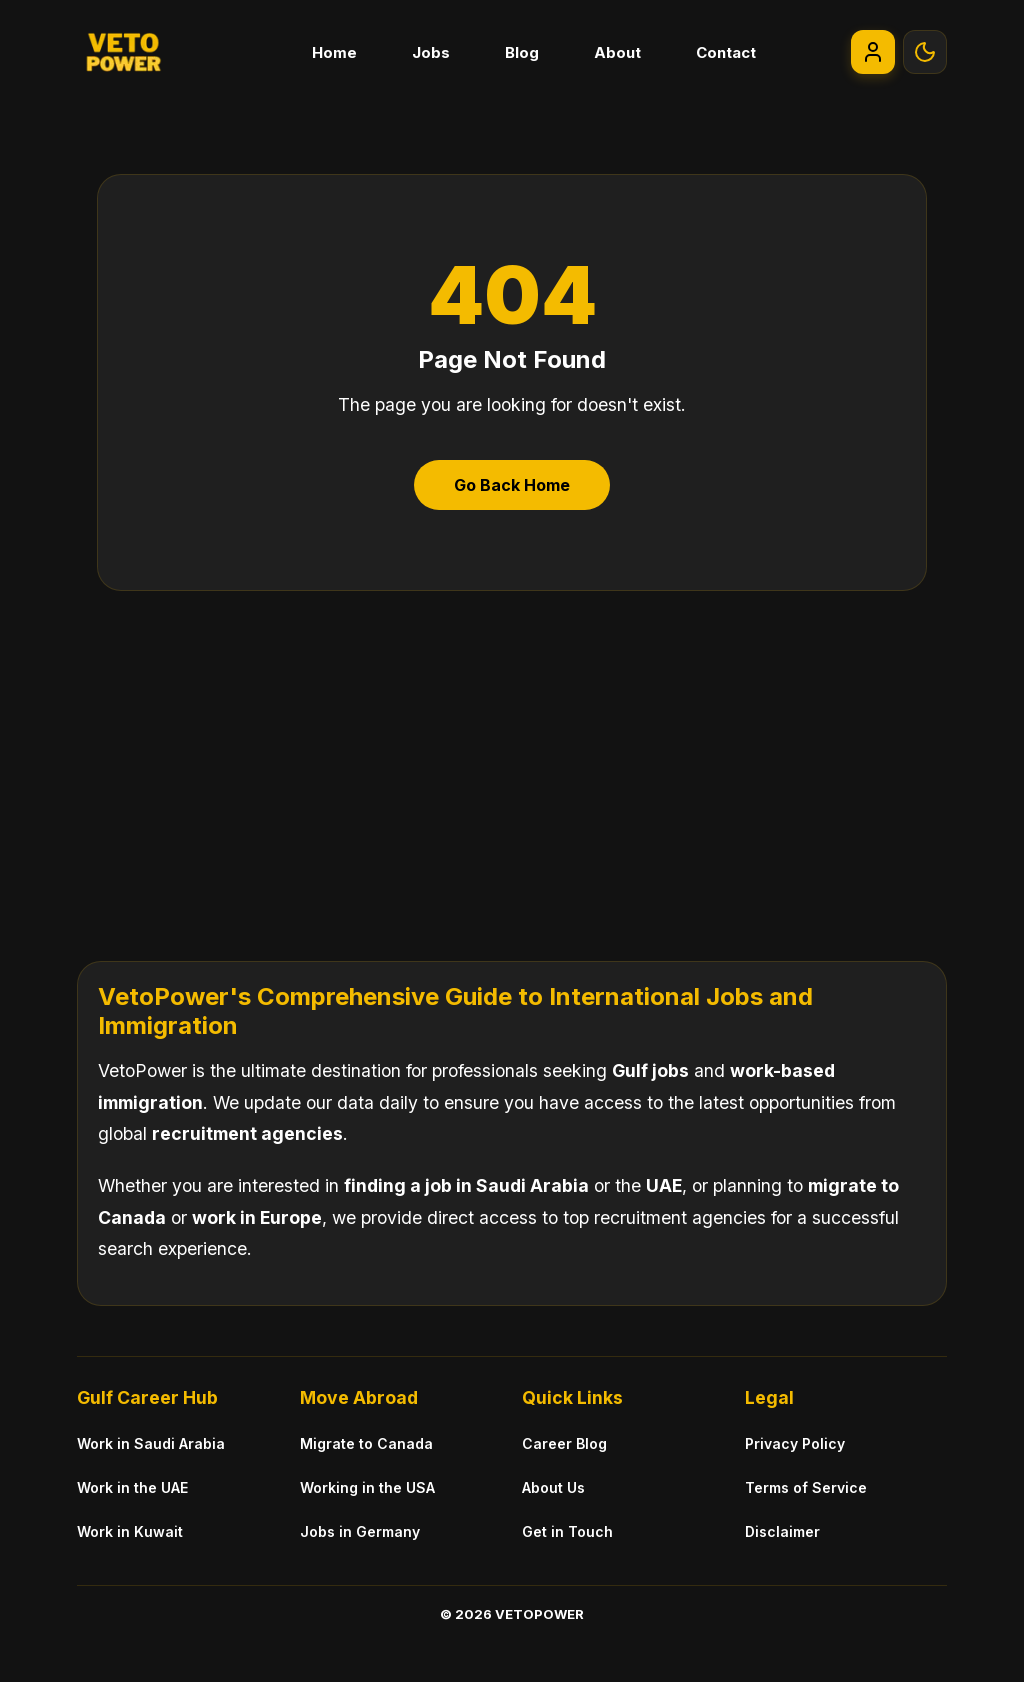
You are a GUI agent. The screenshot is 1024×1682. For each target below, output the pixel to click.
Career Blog (564, 1443)
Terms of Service (806, 1487)
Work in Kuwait (130, 1531)
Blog (522, 52)
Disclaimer (782, 1531)
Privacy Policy (795, 1443)
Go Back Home (512, 485)
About (617, 52)
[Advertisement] (512, 761)
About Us (553, 1487)
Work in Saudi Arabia (151, 1443)
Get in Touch (567, 1531)
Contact (726, 52)
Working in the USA (367, 1487)
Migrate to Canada (366, 1443)
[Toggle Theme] (925, 52)
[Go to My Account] (873, 52)
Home (334, 52)
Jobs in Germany (360, 1531)
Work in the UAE (132, 1487)
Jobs (431, 52)
